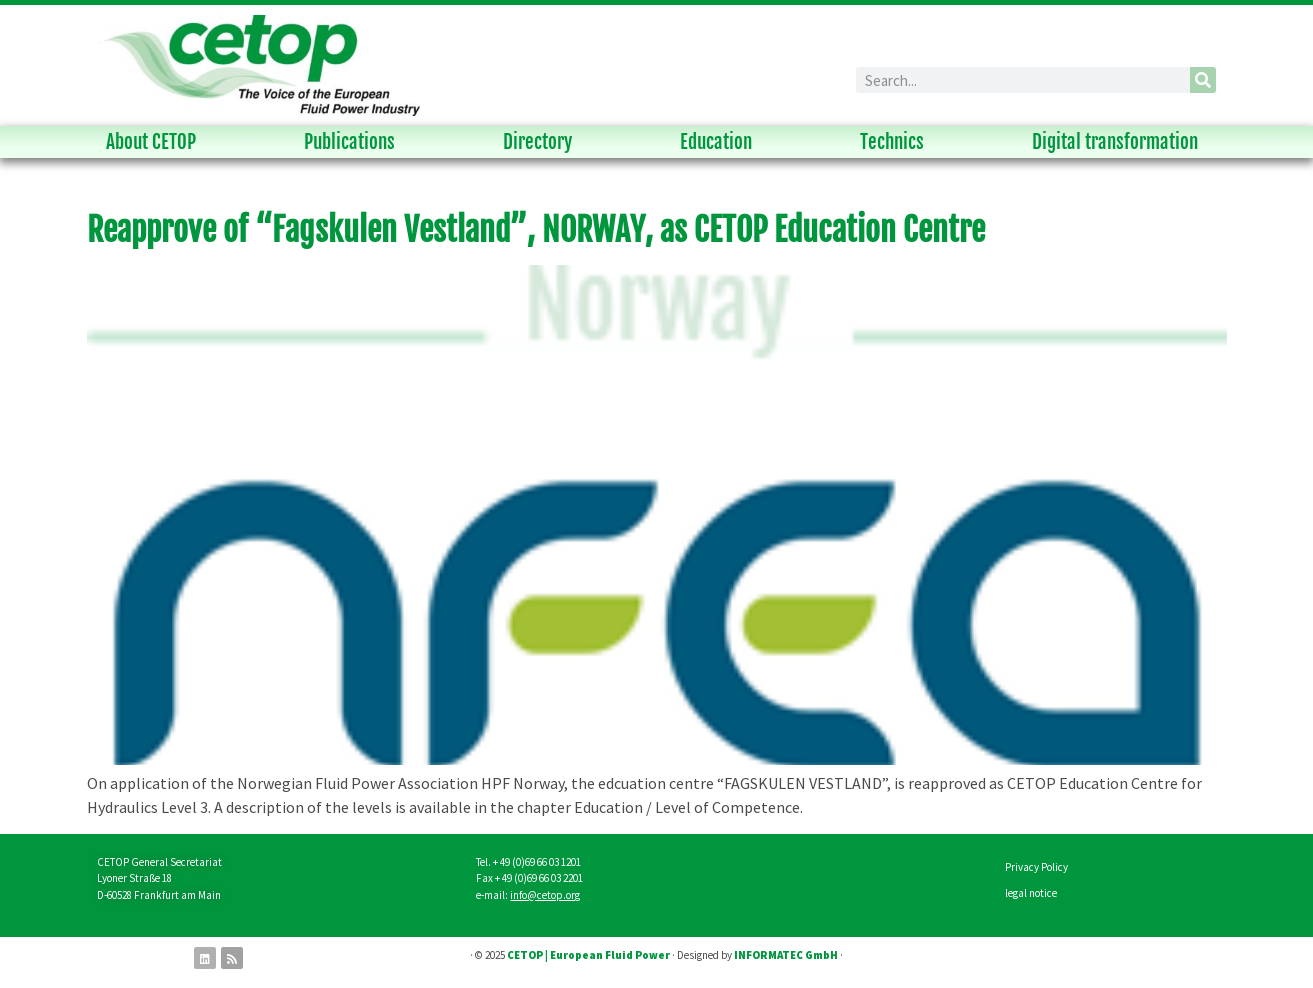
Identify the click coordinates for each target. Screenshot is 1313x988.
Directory (542, 142)
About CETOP (156, 142)
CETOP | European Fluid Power (588, 955)
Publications (354, 142)
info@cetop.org (545, 895)
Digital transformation (1120, 142)
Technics (897, 142)
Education (721, 142)
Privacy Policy (1036, 867)
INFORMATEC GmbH (786, 955)
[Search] (1203, 80)
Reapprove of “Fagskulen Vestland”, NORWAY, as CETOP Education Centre (536, 230)
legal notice (1031, 893)
